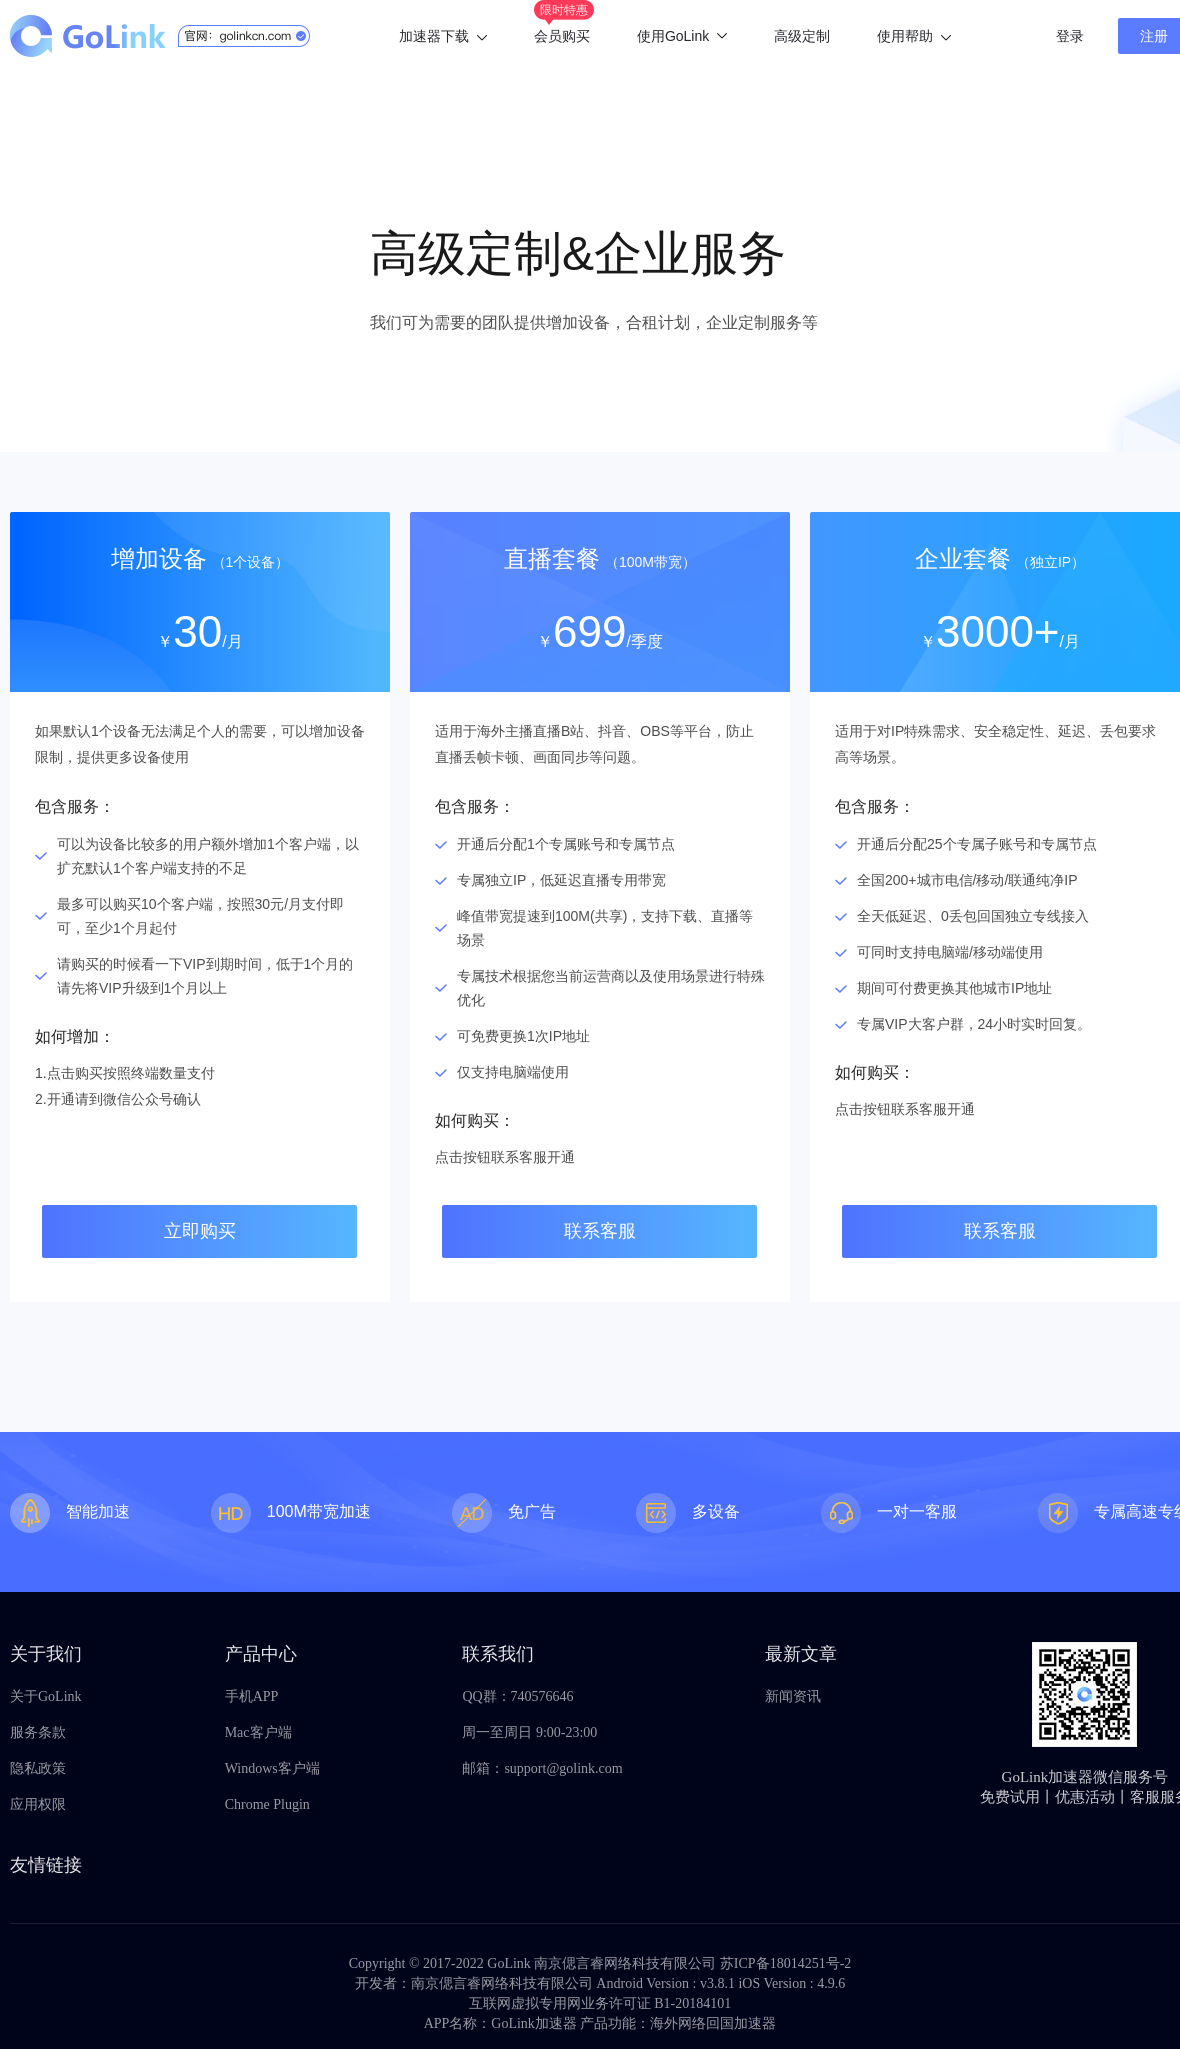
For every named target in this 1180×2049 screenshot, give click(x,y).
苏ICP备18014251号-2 (785, 1963)
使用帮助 (914, 36)
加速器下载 (443, 36)
